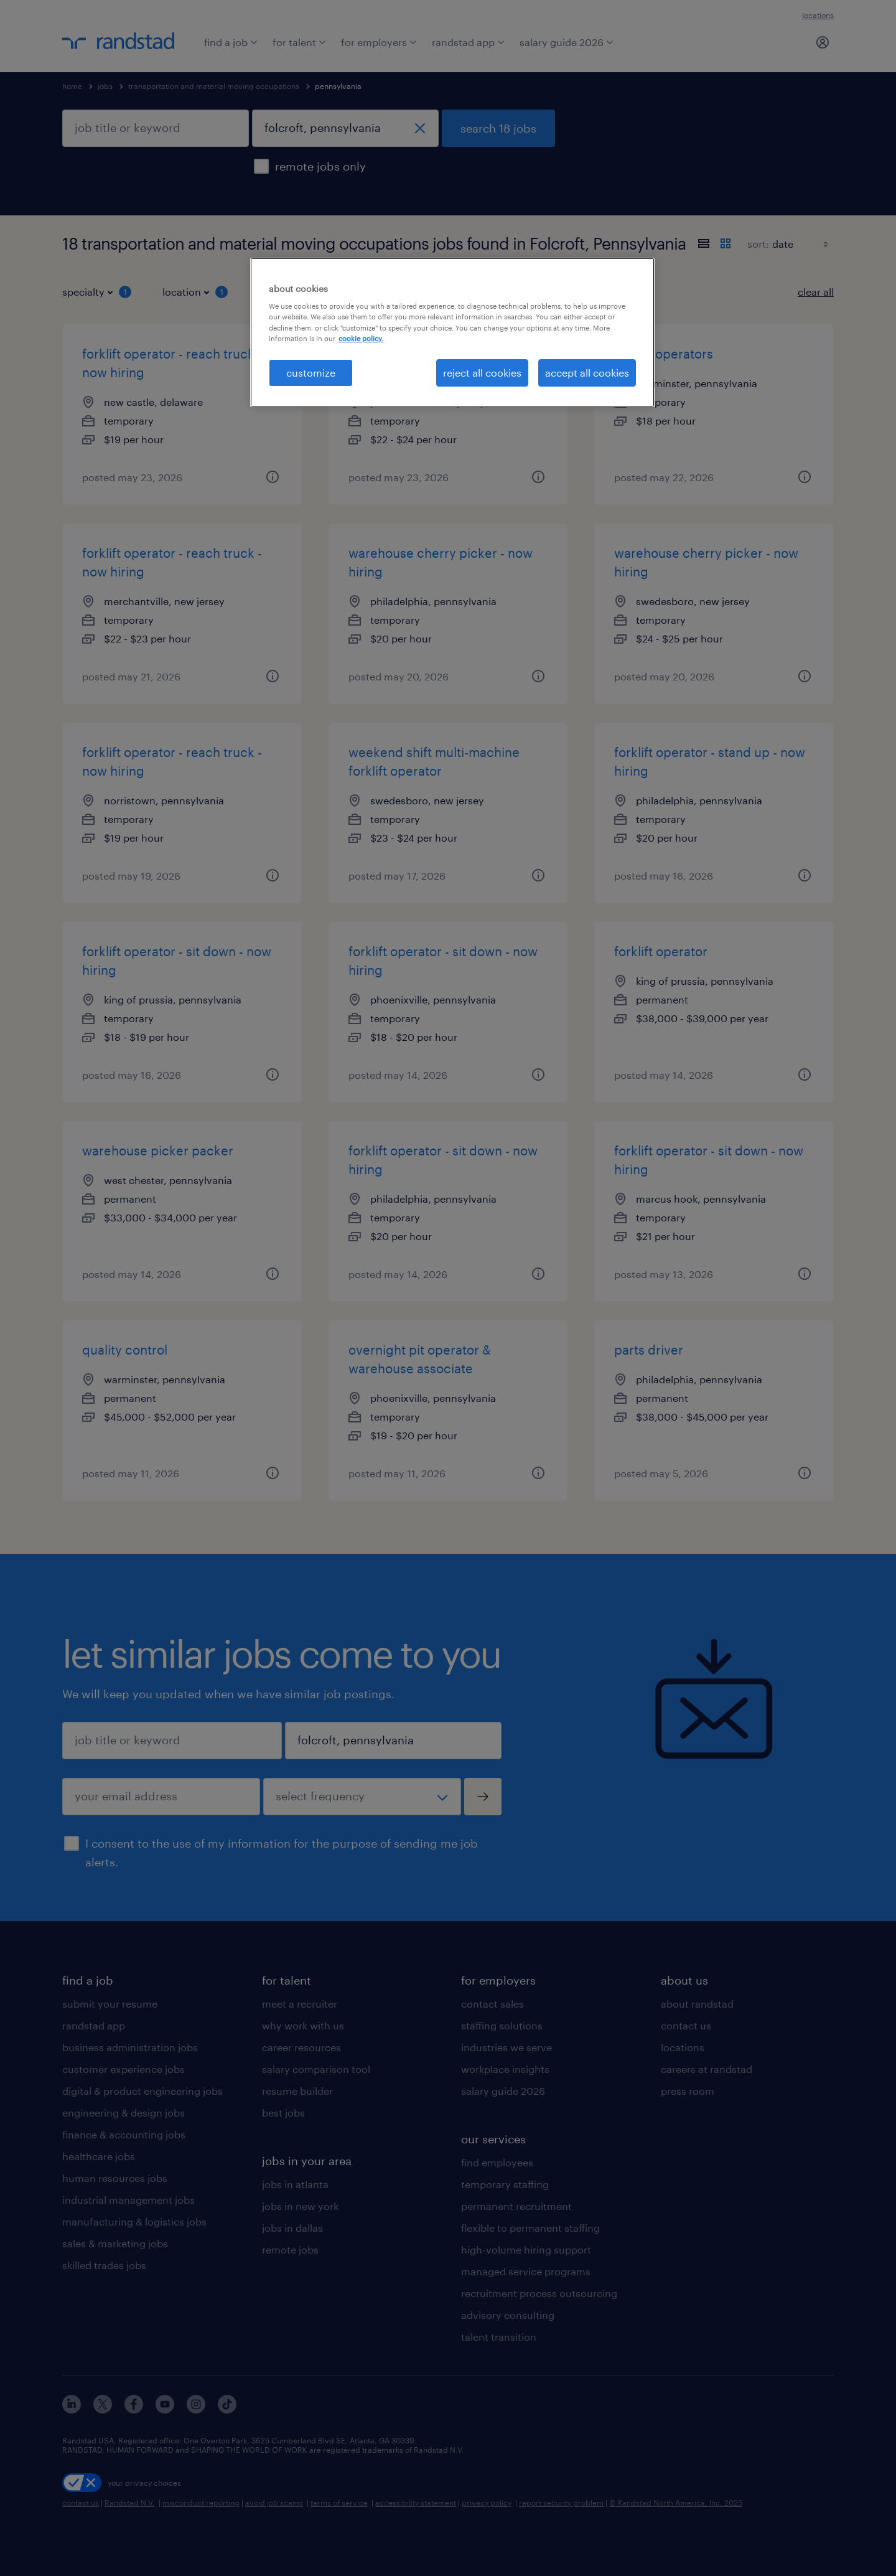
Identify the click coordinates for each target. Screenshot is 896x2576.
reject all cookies (482, 372)
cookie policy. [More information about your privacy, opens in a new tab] (360, 338)
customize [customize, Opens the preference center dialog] (310, 372)
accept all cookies (587, 372)
